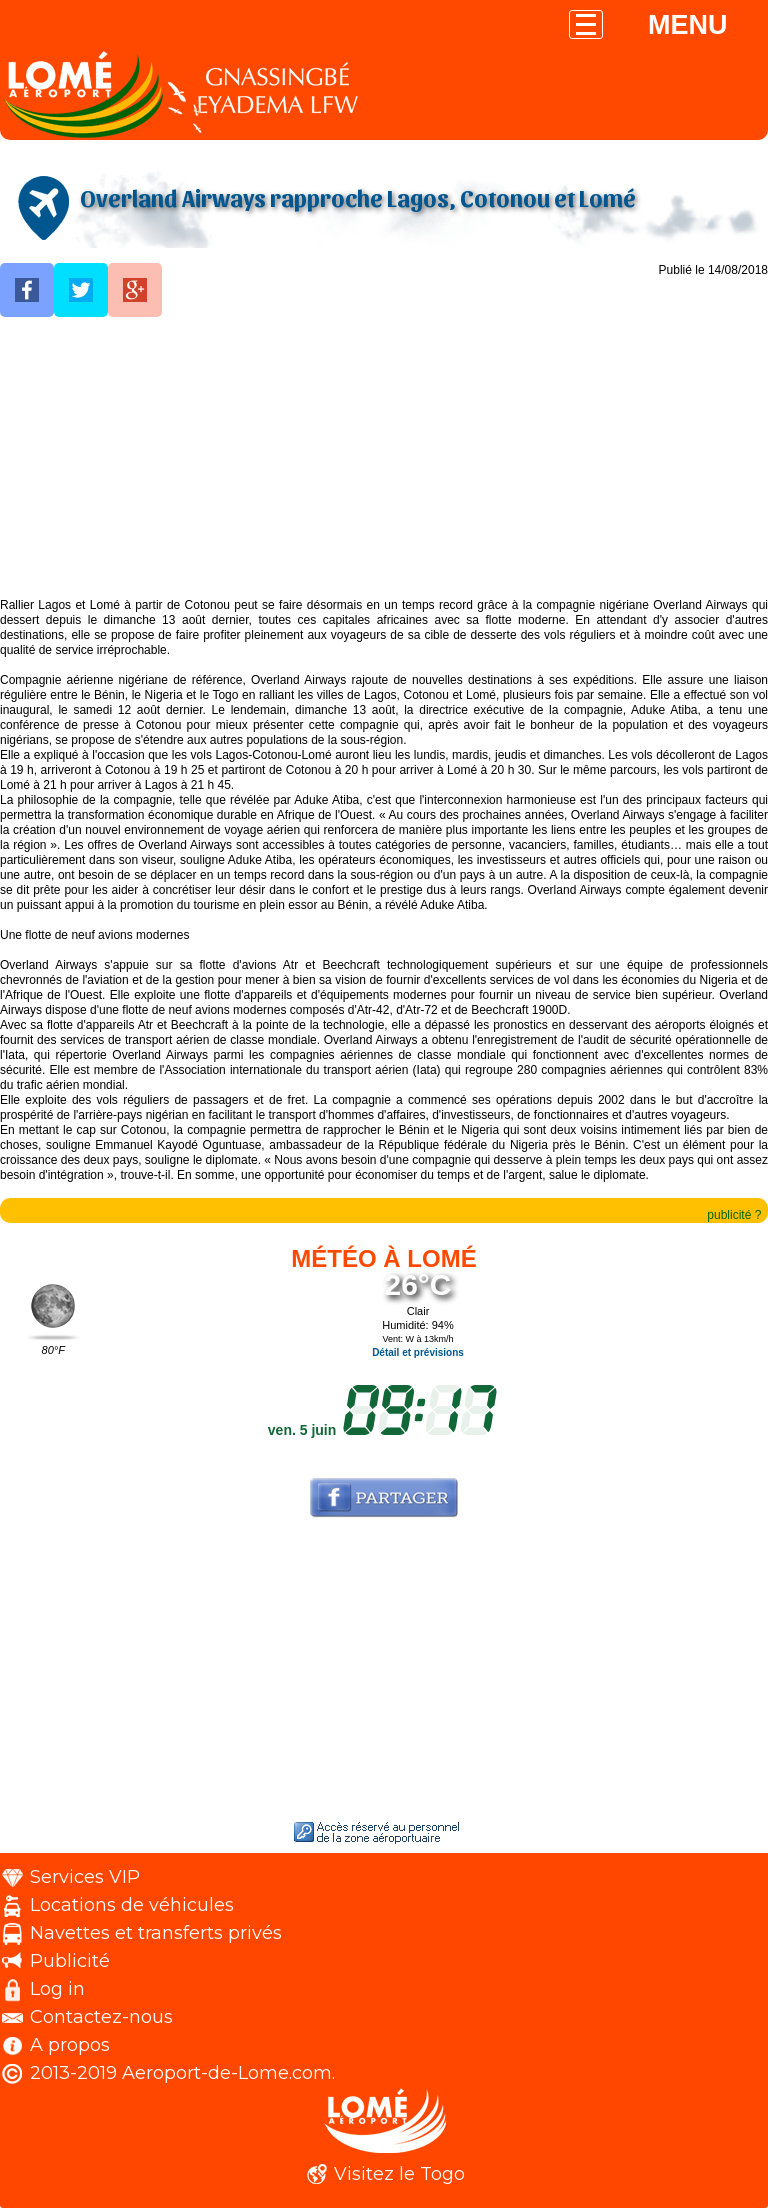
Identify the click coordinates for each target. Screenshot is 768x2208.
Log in (57, 1989)
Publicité (70, 1961)
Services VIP (85, 1877)
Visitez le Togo (399, 2174)
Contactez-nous (101, 2017)
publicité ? (734, 1215)
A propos (70, 2045)
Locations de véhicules (132, 1905)
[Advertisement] (384, 458)
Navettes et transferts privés (156, 1933)
